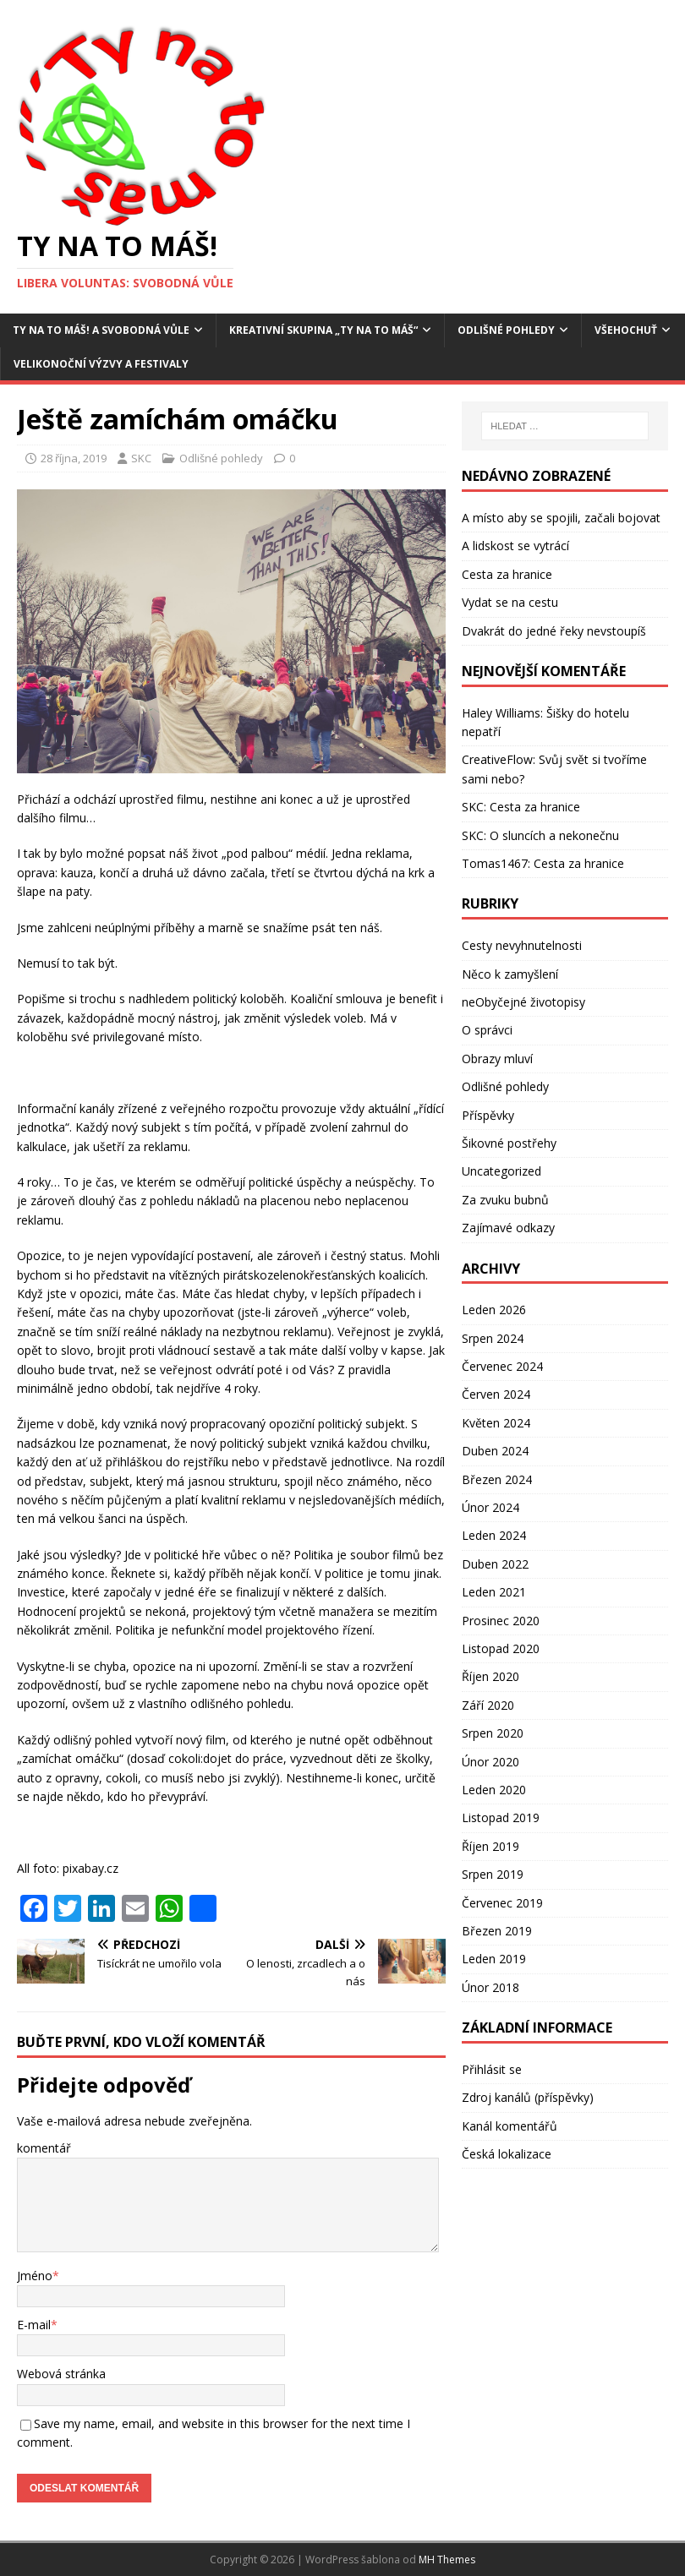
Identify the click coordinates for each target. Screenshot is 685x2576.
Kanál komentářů (509, 2126)
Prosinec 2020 (501, 1621)
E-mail (34, 2325)
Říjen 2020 (490, 1676)
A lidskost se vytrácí (515, 546)
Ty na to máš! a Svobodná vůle (101, 330)
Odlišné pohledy (506, 330)
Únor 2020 (490, 1762)
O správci (487, 1030)
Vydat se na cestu (510, 602)
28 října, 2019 (74, 458)
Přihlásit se (492, 2069)
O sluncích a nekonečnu (554, 835)
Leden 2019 (494, 1959)
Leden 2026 (494, 1310)
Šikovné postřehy (509, 1143)
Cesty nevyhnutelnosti (522, 945)
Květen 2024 (496, 1423)
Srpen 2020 (492, 1733)
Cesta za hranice (507, 574)
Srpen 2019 (492, 1874)
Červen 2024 (496, 1394)
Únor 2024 (490, 1507)
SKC (141, 458)
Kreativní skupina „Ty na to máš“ (323, 330)
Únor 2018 (490, 1987)
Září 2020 (488, 1705)
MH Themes (447, 2559)
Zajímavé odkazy (508, 1228)
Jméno (34, 2276)
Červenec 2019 (502, 1903)
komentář (44, 2148)
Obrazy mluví (497, 1059)
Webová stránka (61, 2374)
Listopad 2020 (501, 1648)
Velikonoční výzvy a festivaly (101, 364)
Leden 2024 (494, 1535)
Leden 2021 (494, 1592)
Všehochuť (626, 330)
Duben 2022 (495, 1564)
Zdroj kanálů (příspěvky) (528, 2097)
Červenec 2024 (502, 1366)
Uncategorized (501, 1171)
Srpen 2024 (492, 1338)
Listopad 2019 (501, 1817)
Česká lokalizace (506, 2154)
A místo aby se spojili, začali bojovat (561, 518)
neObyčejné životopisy (523, 1002)
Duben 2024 (495, 1451)
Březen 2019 (497, 1931)
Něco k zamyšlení (510, 974)
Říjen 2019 (490, 1846)
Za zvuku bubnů (505, 1200)
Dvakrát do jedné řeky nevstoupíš (554, 631)
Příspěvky (488, 1115)
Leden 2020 (494, 1790)
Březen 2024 (497, 1479)
